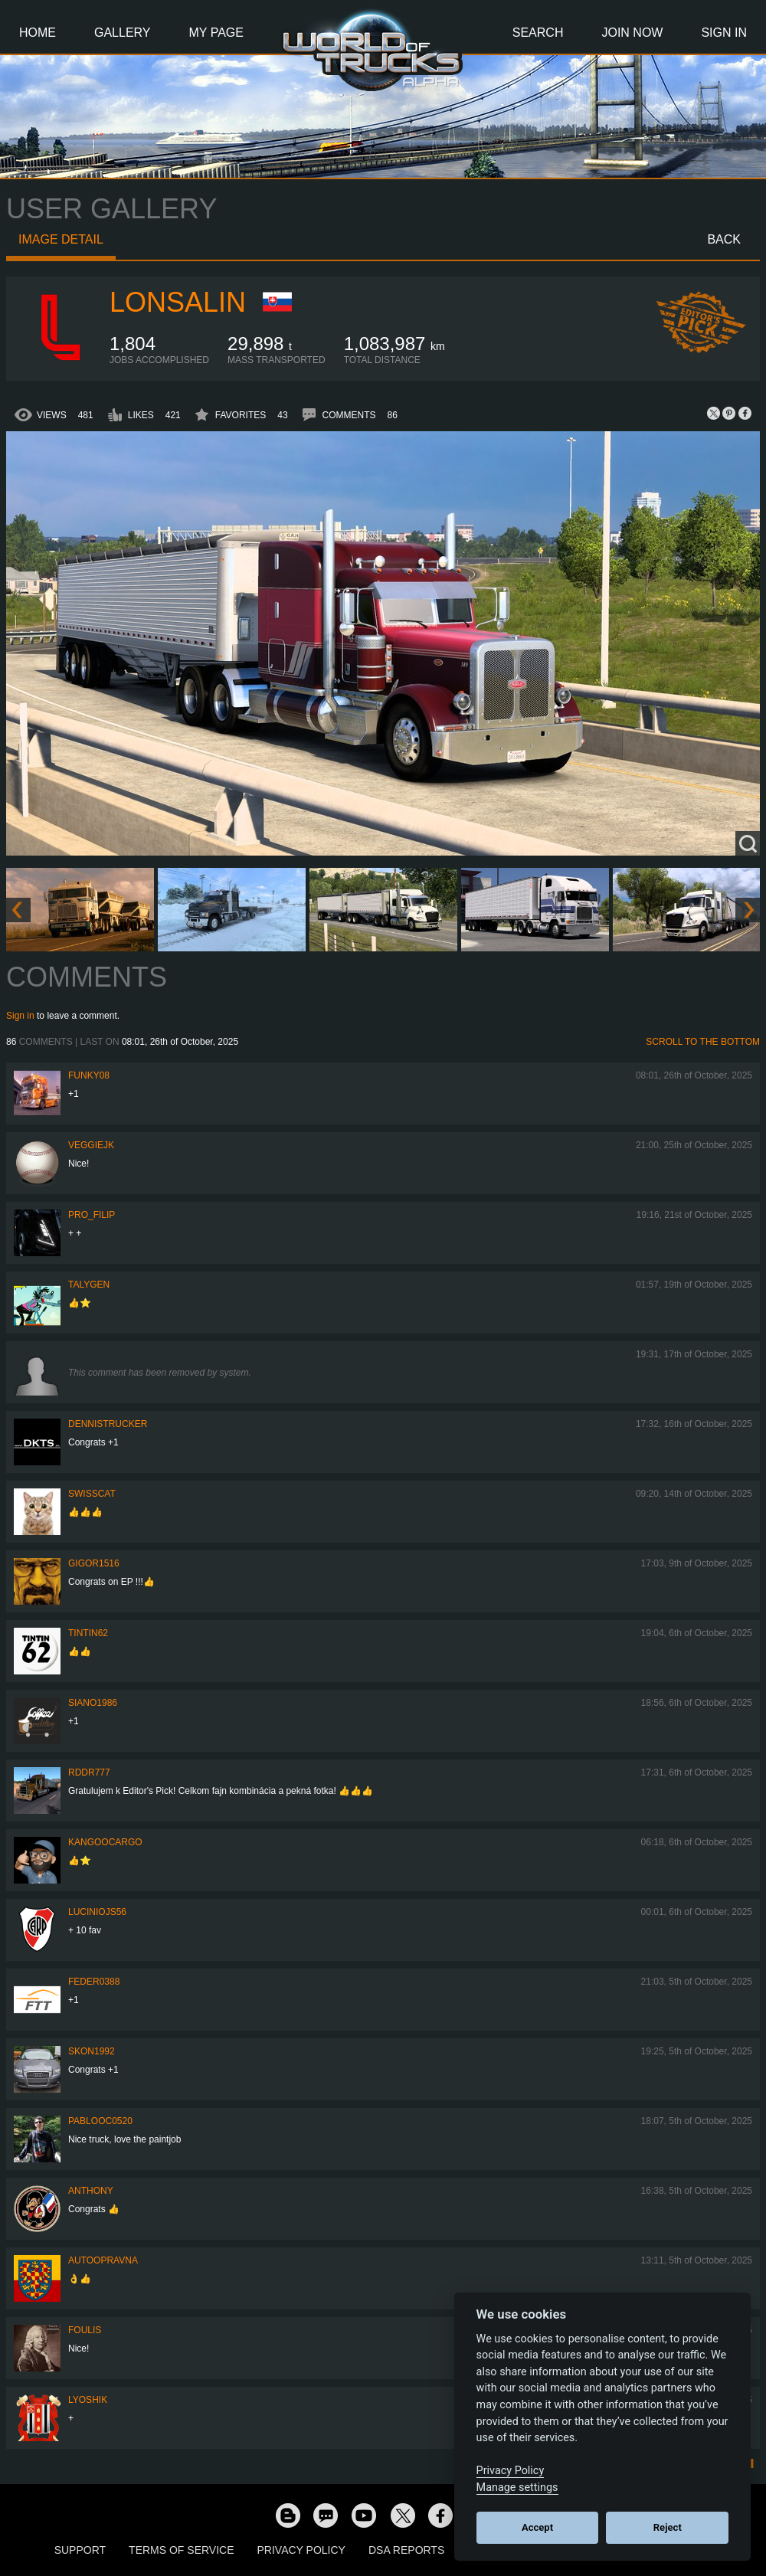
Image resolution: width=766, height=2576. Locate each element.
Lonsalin (178, 302)
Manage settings (517, 2487)
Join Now (632, 32)
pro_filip (91, 1214)
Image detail (60, 239)
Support (80, 2550)
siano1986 (92, 1702)
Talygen (89, 1284)
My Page (216, 32)
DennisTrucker (107, 1424)
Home (37, 32)
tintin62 (88, 1633)
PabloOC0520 (100, 2121)
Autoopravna (103, 2260)
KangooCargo (105, 1842)
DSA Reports (406, 2550)
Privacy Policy (301, 2550)
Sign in (20, 1015)
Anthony (90, 2190)
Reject (667, 2527)
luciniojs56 (97, 1912)
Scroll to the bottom (703, 1041)
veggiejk (91, 1145)
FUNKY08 (89, 1075)
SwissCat (92, 1493)
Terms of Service (181, 2550)
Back (724, 239)
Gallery (122, 32)
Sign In (724, 32)
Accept (537, 2527)
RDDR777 (89, 1772)
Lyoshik (87, 2399)
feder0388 (93, 1981)
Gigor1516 (93, 1563)
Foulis (84, 2330)
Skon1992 (91, 2051)
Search (538, 32)
